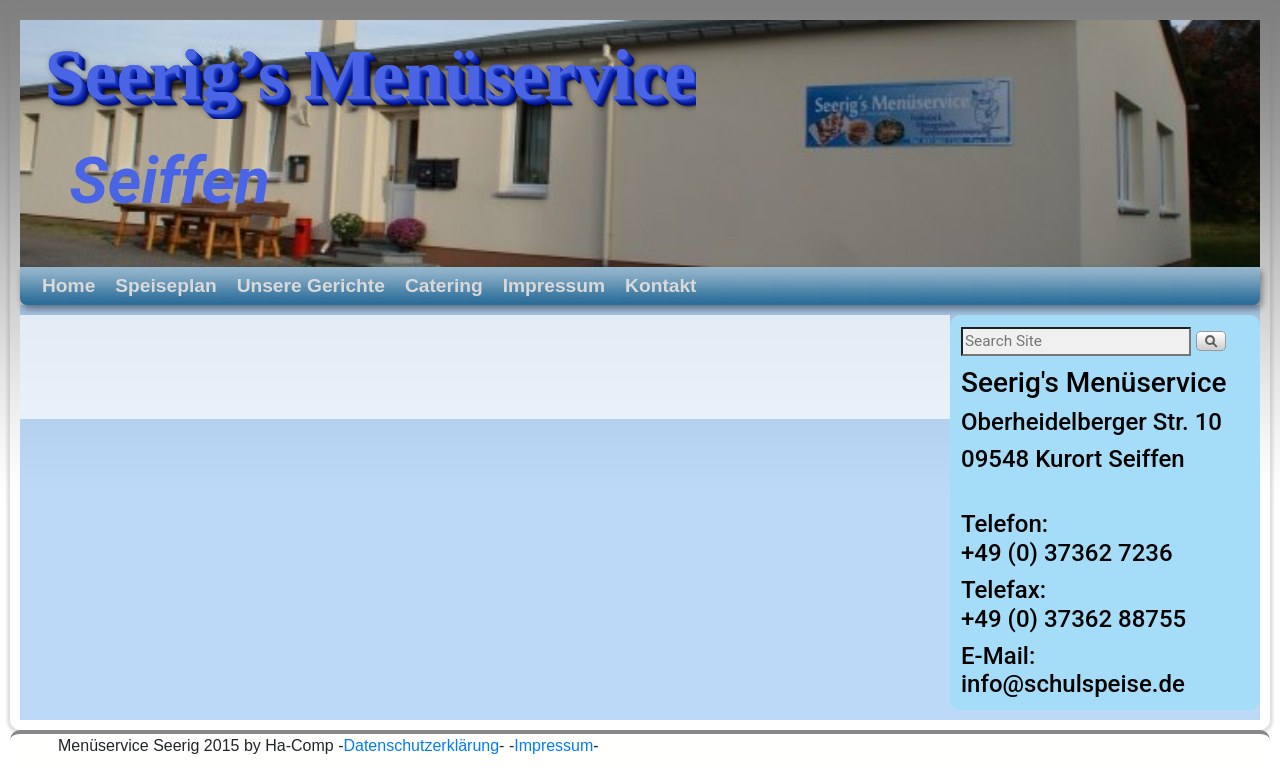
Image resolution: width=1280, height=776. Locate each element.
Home (68, 285)
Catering (444, 285)
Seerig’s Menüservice (370, 75)
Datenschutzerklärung (421, 745)
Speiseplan (165, 285)
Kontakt (660, 285)
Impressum (554, 285)
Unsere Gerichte (311, 285)
